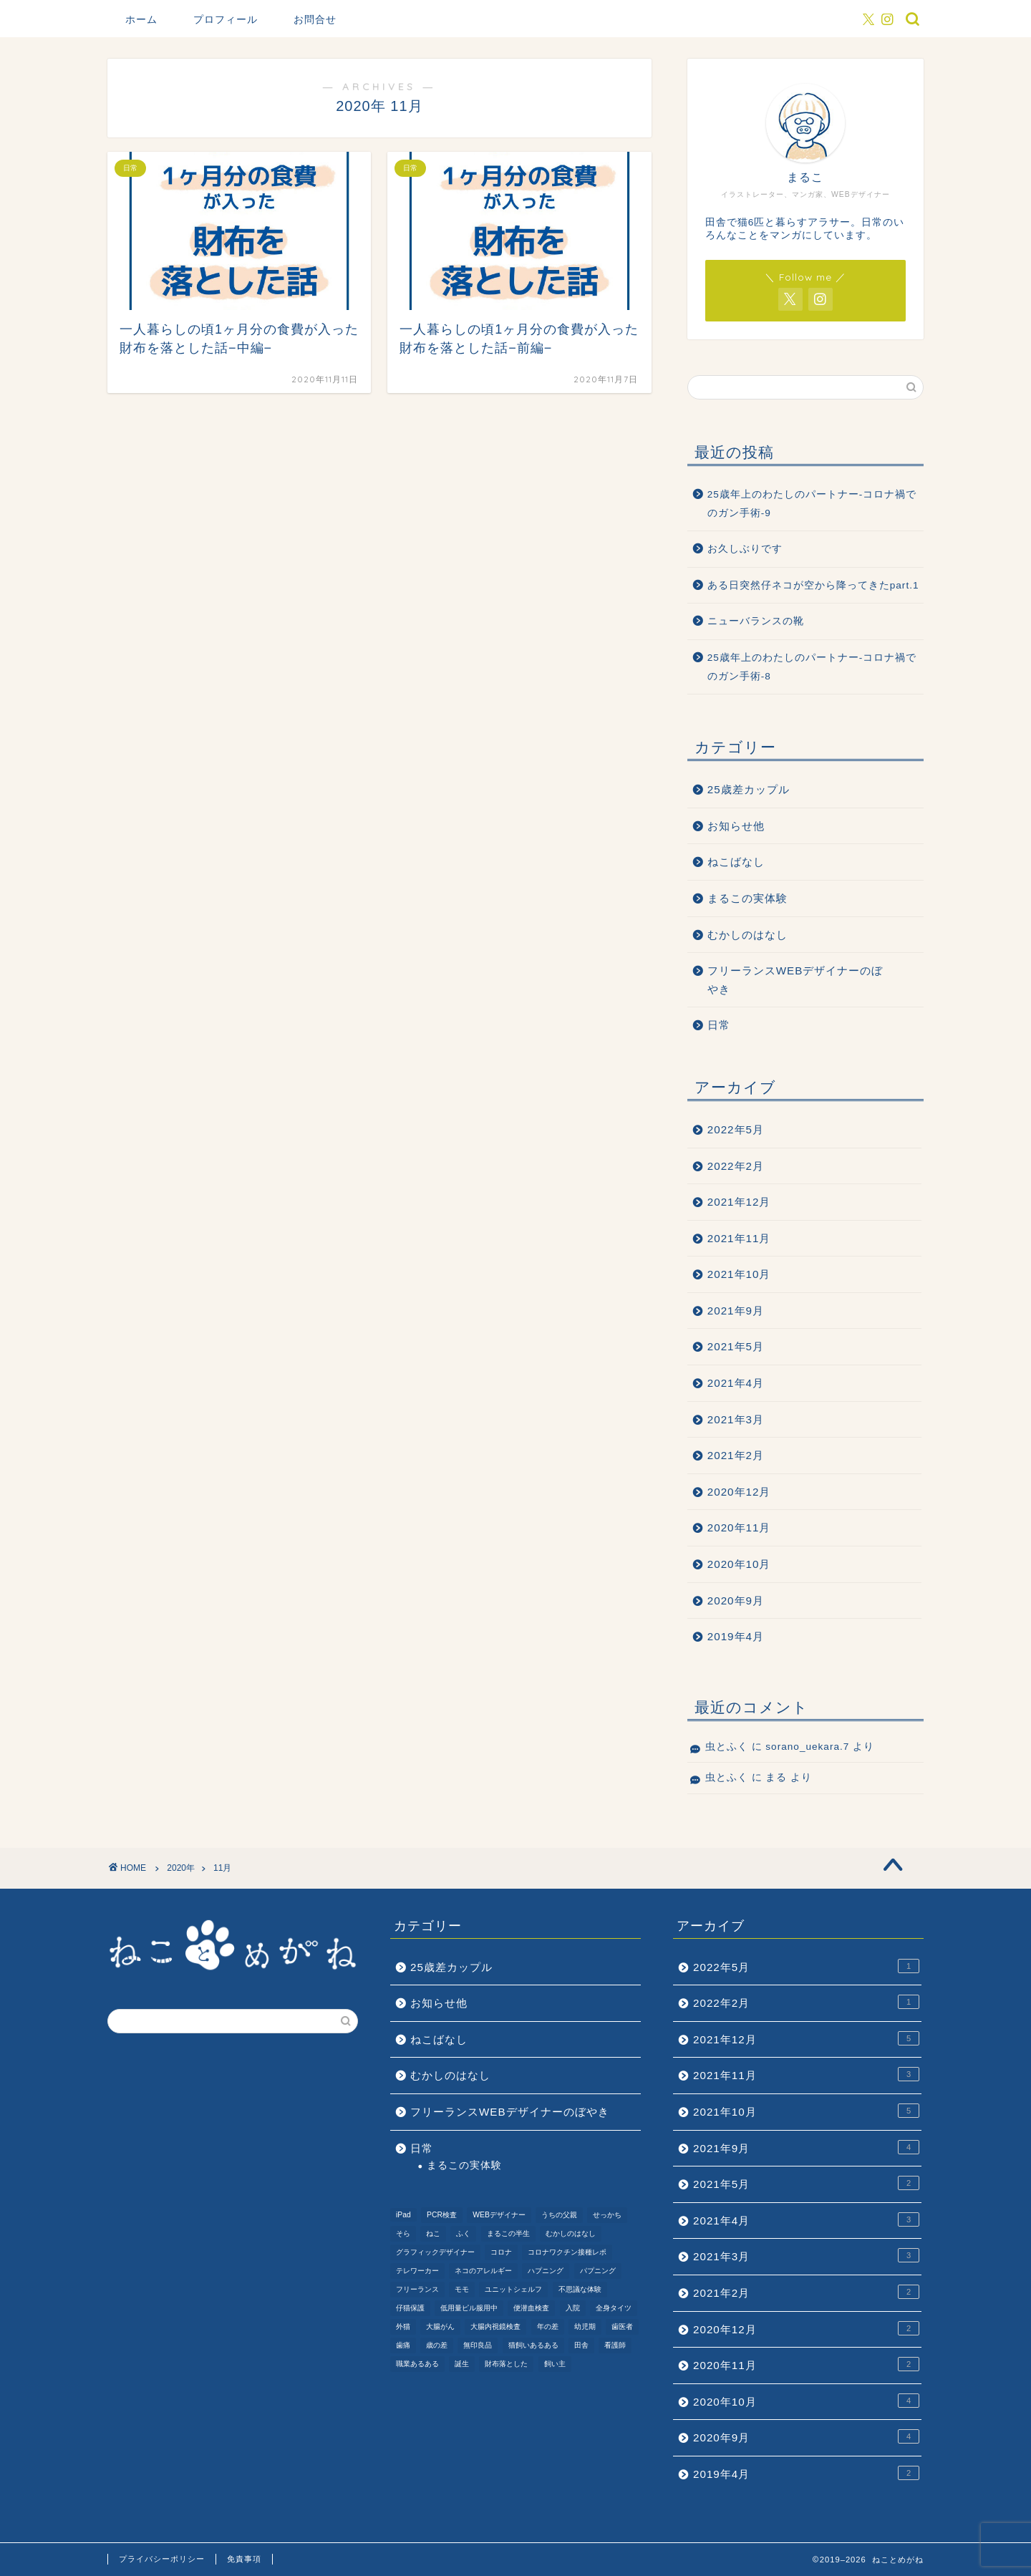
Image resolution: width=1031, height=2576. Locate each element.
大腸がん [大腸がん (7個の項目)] (440, 2326)
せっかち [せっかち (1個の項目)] (607, 2215)
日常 (718, 1025)
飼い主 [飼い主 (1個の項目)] (555, 2364)
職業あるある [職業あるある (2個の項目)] (417, 2364)
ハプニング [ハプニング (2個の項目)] (545, 2271)
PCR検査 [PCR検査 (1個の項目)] (442, 2215)
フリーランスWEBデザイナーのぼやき (795, 979)
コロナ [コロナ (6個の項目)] (501, 2252)
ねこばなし (736, 862)
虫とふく (726, 1746)
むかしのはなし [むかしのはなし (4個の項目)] (571, 2233)
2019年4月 (735, 1636)
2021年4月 (735, 1383)
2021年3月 (735, 1419)
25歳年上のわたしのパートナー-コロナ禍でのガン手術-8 (812, 667)
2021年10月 (739, 1274)
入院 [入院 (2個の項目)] (573, 2308)
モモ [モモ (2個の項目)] (462, 2289)
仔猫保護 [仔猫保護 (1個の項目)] (410, 2308)
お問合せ (315, 19)
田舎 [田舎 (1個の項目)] (581, 2345)
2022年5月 (735, 1129)
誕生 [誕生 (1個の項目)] (462, 2364)
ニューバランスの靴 (755, 621)
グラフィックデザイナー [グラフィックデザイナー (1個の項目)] (435, 2252)
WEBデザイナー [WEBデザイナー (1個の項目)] (499, 2215)
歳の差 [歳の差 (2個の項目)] (436, 2345)
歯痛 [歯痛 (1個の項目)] (403, 2345)
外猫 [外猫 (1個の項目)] (403, 2326)
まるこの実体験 (747, 898)
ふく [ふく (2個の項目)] (463, 2233)
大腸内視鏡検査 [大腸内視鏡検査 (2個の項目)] (495, 2326)
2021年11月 (739, 1238)
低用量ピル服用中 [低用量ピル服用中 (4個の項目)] (469, 2308)
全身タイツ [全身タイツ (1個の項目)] (613, 2308)
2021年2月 (735, 1455)
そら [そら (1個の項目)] (403, 2233)
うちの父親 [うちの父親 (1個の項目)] (559, 2215)
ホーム (141, 19)
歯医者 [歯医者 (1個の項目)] (622, 2326)
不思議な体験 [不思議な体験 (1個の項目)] (579, 2289)
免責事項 (244, 2559)
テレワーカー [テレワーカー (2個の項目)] (417, 2271)
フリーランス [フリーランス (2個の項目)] (417, 2289)
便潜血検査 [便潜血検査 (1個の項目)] (531, 2308)
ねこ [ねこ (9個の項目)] (433, 2233)
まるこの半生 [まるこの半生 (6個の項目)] (508, 2233)
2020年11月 (739, 1527)
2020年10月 (739, 1564)
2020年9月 (735, 1600)
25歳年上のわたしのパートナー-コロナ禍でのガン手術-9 (812, 503)
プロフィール (225, 19)
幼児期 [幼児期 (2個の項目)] (585, 2326)
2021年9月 (735, 1310)
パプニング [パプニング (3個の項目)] (598, 2271)
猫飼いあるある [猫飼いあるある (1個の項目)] (533, 2345)
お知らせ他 (736, 826)
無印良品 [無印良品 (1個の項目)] (477, 2345)
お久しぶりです (745, 548)
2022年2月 (735, 1166)
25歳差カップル (748, 789)
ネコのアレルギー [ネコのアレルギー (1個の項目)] (483, 2271)
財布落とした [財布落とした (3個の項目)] (506, 2364)
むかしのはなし (747, 935)
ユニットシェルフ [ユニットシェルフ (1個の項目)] (513, 2289)
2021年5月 (735, 1346)
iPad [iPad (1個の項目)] (403, 2215)
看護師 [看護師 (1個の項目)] (615, 2345)
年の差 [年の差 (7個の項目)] (547, 2326)
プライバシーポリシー (162, 2559)
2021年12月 (739, 1202)
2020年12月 (739, 1492)
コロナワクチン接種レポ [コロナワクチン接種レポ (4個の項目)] (567, 2252)
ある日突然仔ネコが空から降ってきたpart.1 (813, 585)
